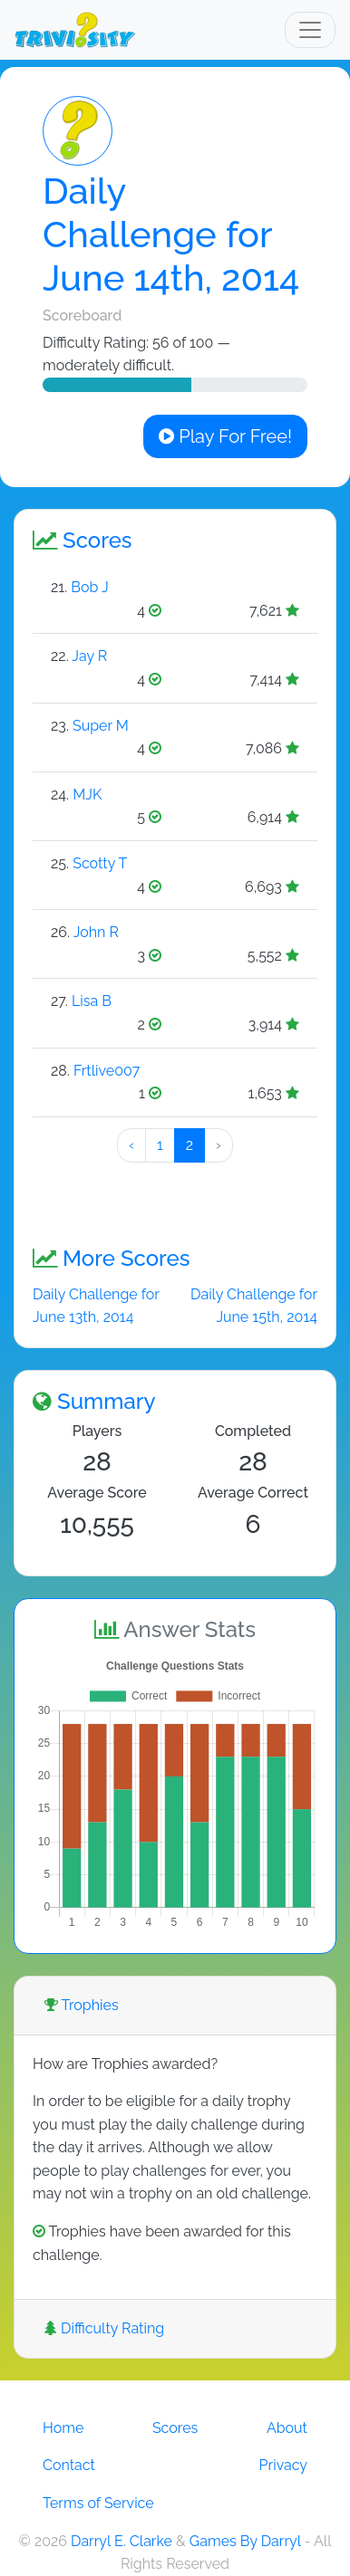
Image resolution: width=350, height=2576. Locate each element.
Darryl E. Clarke (121, 2541)
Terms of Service (98, 2503)
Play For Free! (225, 436)
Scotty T (100, 863)
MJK (87, 794)
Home (63, 2428)
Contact (69, 2465)
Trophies (81, 2005)
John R (96, 932)
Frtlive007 (106, 1070)
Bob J (89, 587)
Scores (175, 2428)
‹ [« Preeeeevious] (131, 1145)
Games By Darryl (245, 2541)
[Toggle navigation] (310, 30)
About (287, 2428)
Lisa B (92, 1001)
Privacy (283, 2465)
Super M (101, 725)
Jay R (89, 656)
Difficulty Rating (104, 2328)
